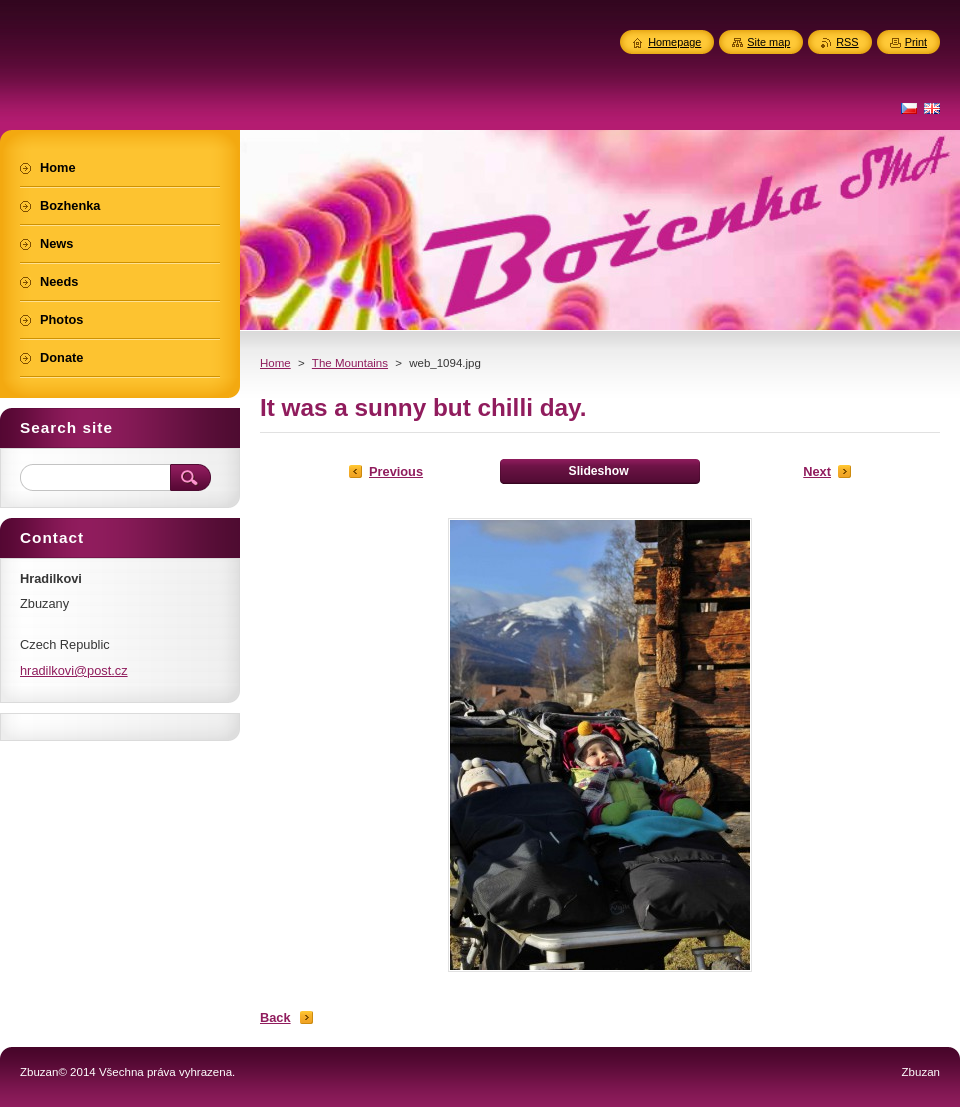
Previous (396, 471)
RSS (847, 42)
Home (275, 363)
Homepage (674, 42)
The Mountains (350, 363)
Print (916, 42)
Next (817, 471)
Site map (768, 42)
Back (275, 1017)
